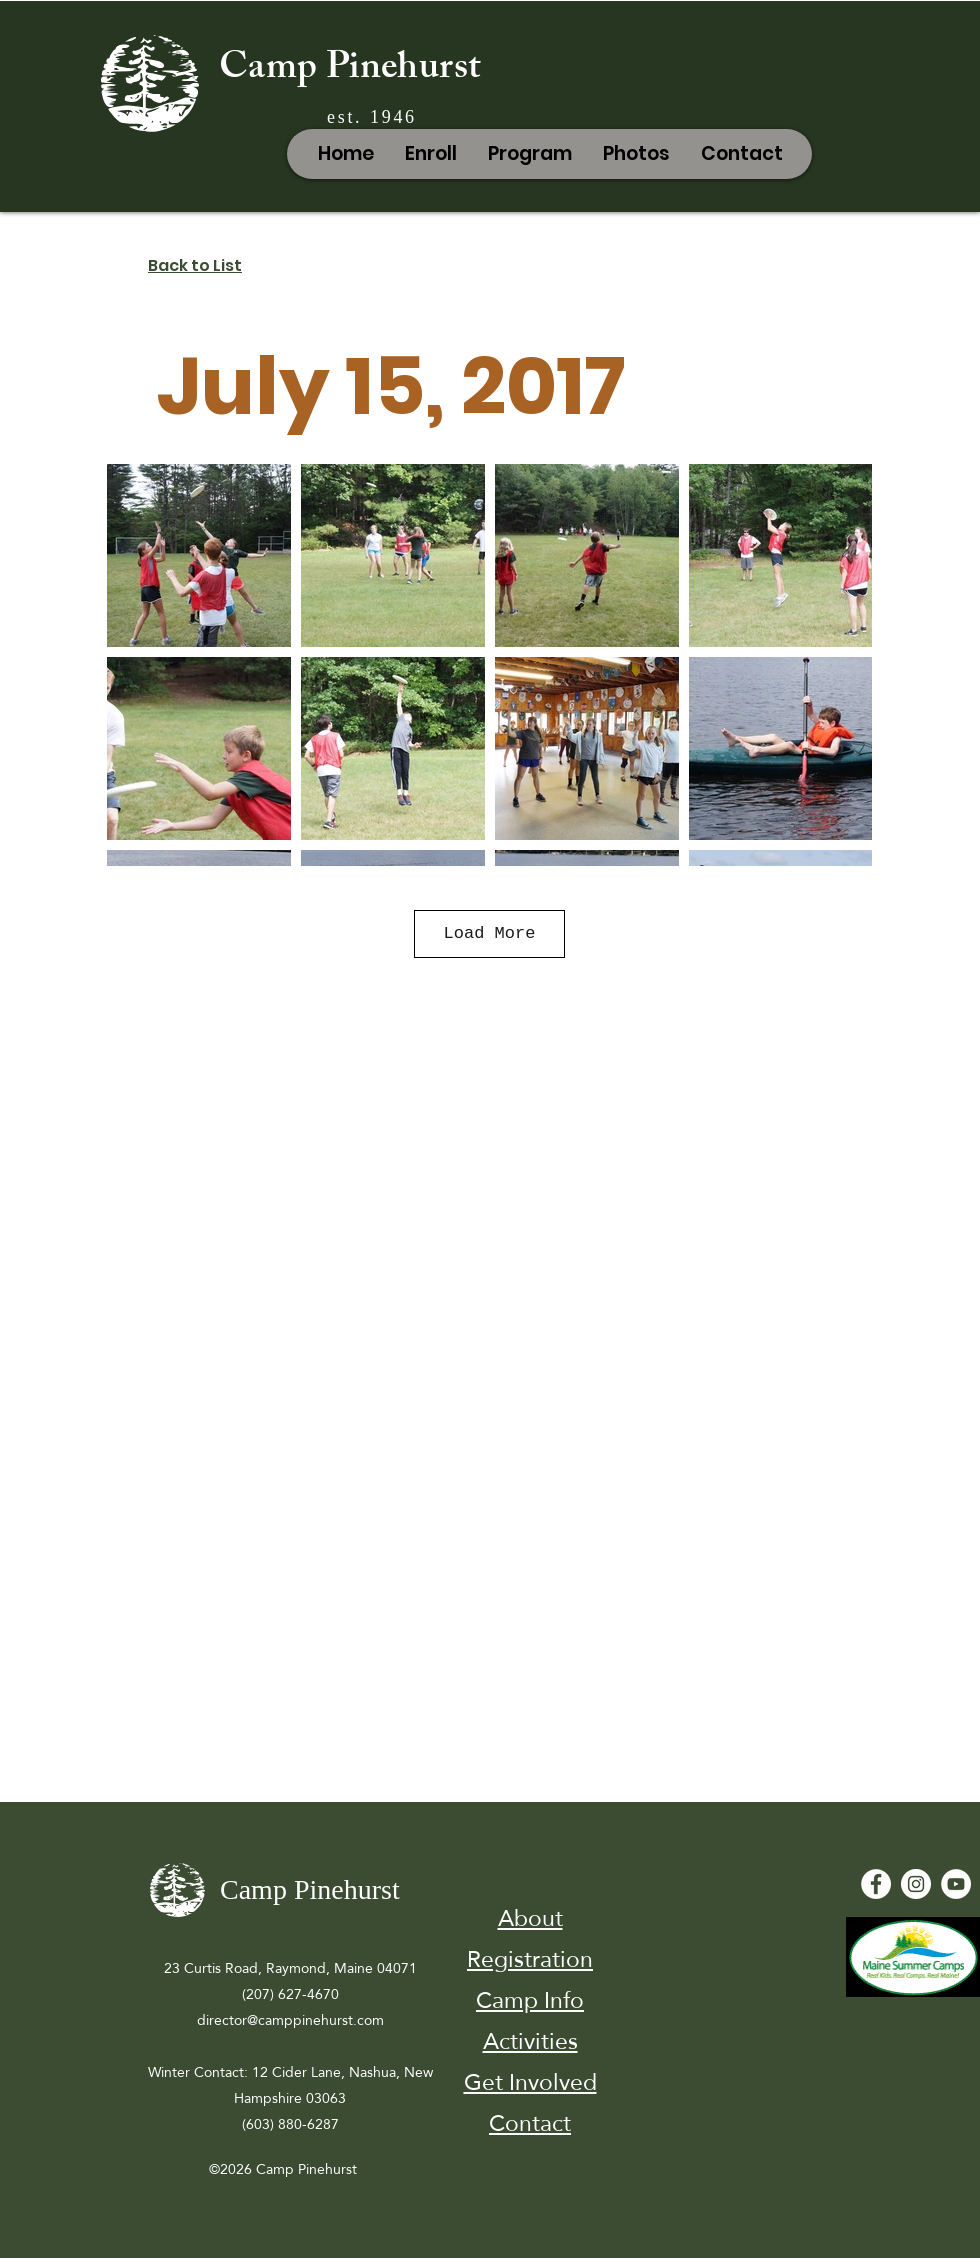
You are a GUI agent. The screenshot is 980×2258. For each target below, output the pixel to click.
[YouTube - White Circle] (956, 1884)
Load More (490, 933)
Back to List (195, 265)
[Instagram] (916, 1884)
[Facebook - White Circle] (876, 1884)
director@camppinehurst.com (290, 2020)
